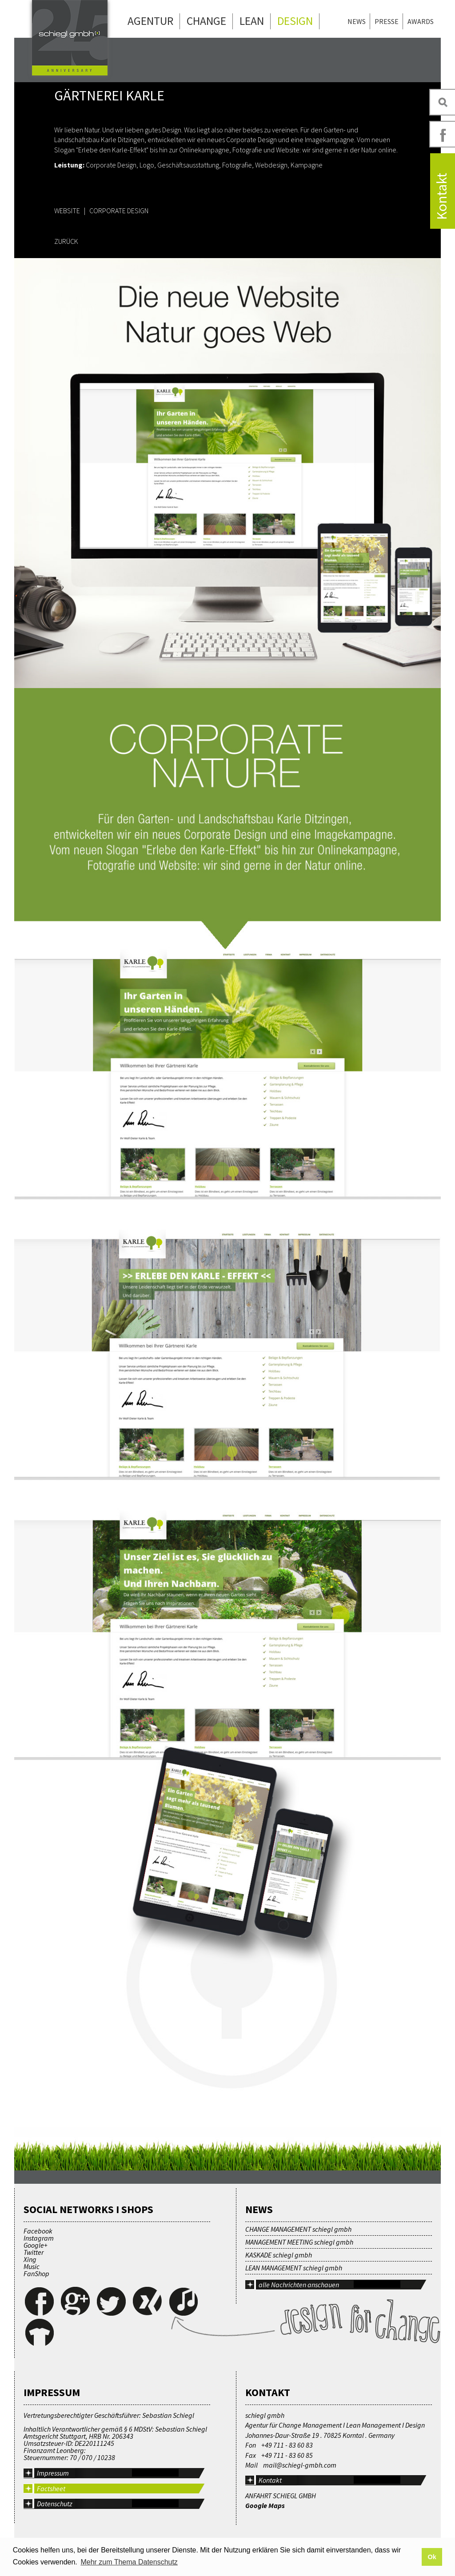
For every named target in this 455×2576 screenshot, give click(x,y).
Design (295, 21)
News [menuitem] (356, 21)
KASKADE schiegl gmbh (278, 2254)
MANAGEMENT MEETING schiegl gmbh (299, 2242)
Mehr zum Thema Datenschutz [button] (128, 2562)
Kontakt (270, 2480)
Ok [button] (431, 2556)
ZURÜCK (66, 241)
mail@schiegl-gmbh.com (299, 2465)
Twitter (34, 2252)
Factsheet (51, 2488)
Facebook (38, 2230)
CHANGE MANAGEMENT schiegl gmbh (298, 2229)
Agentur (150, 21)
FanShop (36, 2273)
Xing (30, 2259)
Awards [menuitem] (420, 21)
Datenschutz (54, 2503)
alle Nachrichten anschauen (299, 2284)
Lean (251, 21)
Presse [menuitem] (387, 21)
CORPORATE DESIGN (118, 210)
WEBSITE (67, 210)
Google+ (36, 2245)
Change (206, 21)
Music (32, 2266)
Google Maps (265, 2505)
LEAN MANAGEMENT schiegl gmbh (293, 2267)
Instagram (39, 2238)
